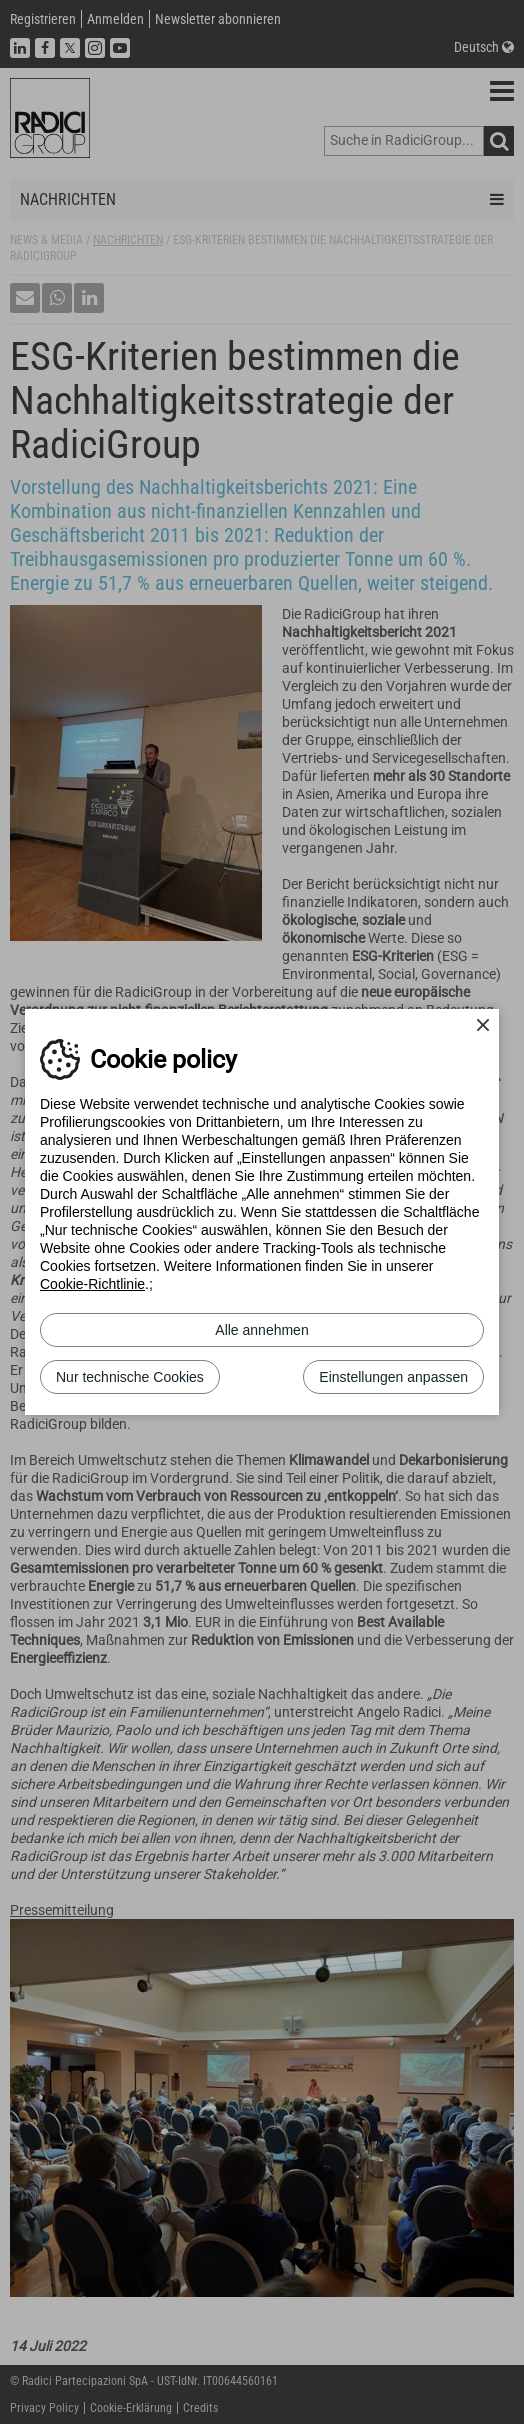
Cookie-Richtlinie (92, 1284)
